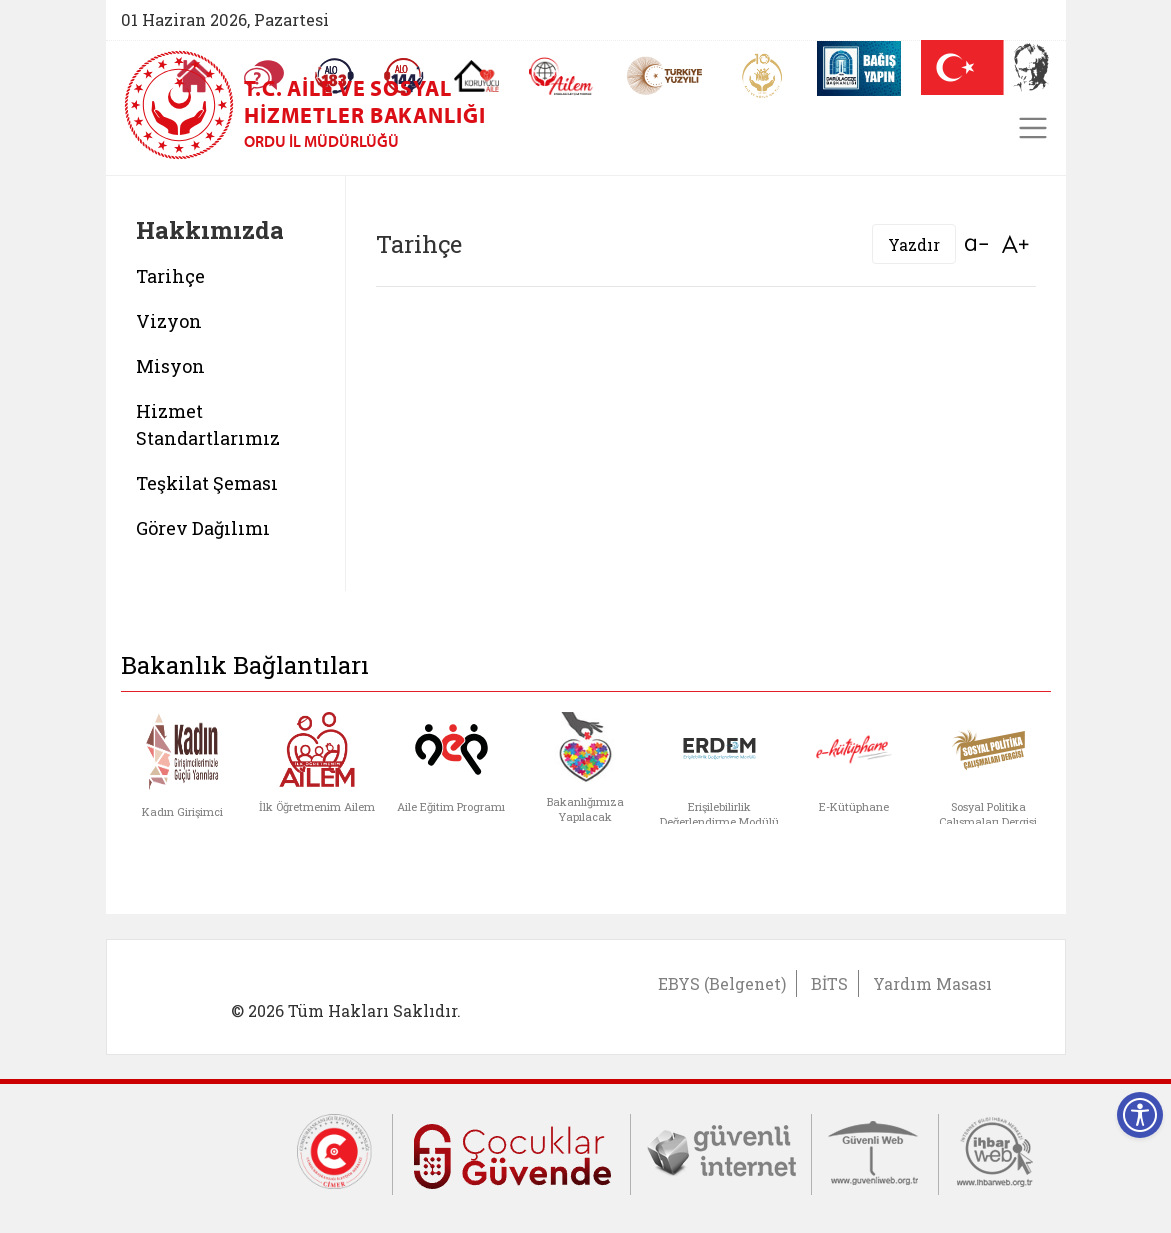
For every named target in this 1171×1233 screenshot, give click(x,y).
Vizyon (169, 321)
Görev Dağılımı (203, 528)
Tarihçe (170, 276)
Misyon (170, 366)
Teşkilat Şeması (207, 483)
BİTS (829, 983)
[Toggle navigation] (1033, 128)
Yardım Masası (932, 983)
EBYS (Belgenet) (722, 983)
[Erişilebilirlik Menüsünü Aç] (1140, 1115)
